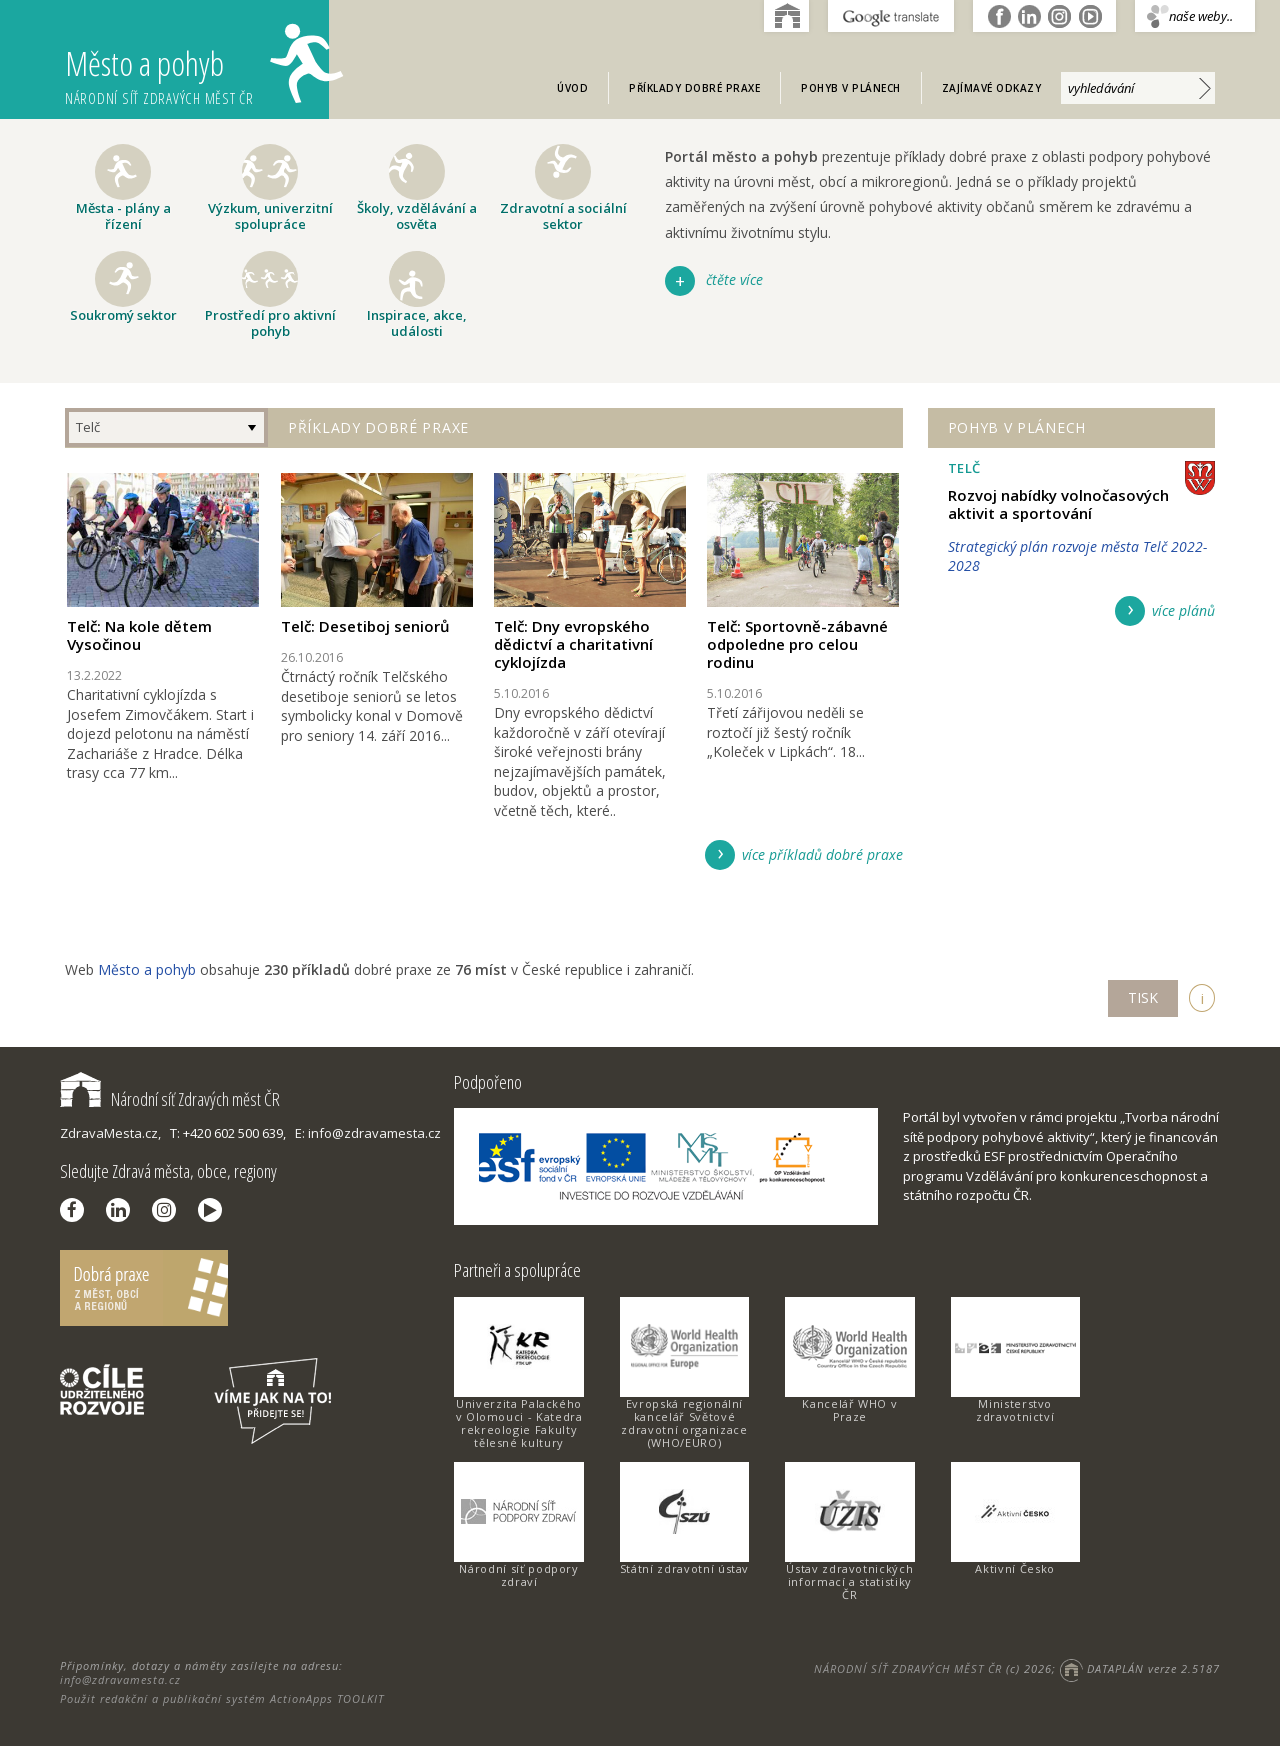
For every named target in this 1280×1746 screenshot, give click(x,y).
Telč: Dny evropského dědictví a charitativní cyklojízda (573, 644)
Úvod (572, 88)
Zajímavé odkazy (992, 88)
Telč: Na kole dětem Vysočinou (139, 635)
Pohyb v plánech (851, 88)
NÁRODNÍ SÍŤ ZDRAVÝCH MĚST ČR (908, 1668)
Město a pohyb (197, 65)
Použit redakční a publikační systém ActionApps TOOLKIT (222, 1698)
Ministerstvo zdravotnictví (1015, 1410)
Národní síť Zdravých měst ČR (170, 1099)
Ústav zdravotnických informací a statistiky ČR (849, 1581)
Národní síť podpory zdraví (518, 1575)
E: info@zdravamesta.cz (368, 1133)
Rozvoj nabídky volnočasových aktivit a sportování (1058, 504)
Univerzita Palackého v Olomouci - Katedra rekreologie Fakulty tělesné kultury (519, 1423)
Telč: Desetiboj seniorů (365, 626)
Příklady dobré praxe (694, 88)
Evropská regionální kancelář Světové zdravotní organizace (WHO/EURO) (684, 1423)
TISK (1143, 997)
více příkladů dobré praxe (822, 854)
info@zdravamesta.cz (120, 1679)
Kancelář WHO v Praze (849, 1410)
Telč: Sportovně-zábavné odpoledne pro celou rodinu (797, 644)
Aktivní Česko (1014, 1568)
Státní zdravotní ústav (684, 1568)
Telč (88, 427)
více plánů (1183, 610)
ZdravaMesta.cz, (110, 1133)
